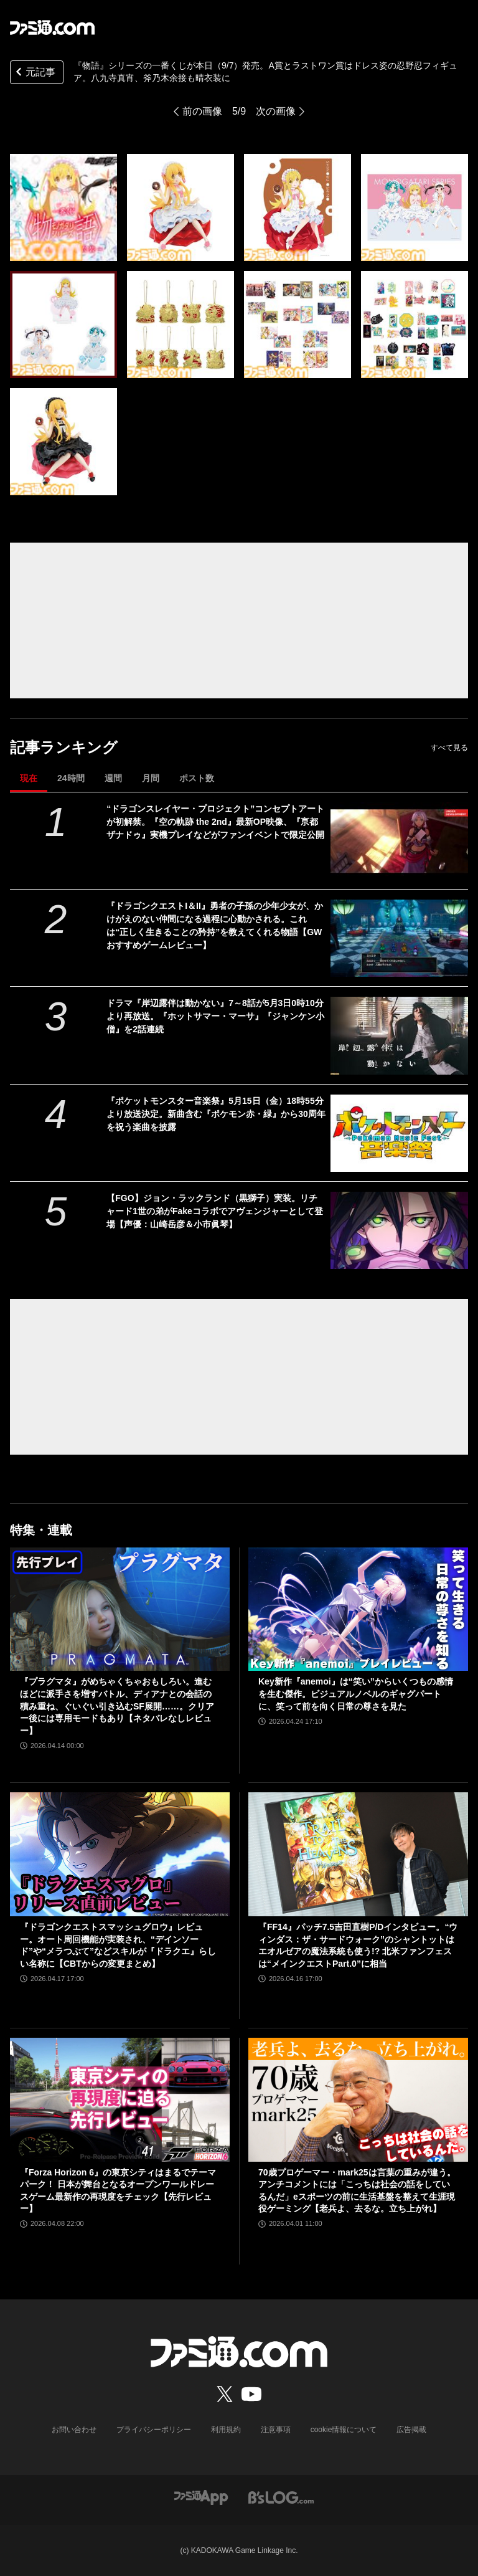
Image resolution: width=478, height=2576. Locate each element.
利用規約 (226, 2429)
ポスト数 (196, 778)
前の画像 (202, 111)
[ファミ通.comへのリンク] (52, 27)
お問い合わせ (74, 2429)
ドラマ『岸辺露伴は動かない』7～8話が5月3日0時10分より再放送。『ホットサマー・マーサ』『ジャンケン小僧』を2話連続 (215, 1016)
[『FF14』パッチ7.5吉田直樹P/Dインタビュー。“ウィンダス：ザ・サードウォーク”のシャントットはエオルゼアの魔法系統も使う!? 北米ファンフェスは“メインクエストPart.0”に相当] (358, 1854)
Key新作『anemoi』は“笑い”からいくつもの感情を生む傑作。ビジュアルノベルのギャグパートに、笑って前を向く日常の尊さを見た (355, 1693)
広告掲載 (411, 2429)
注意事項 (276, 2429)
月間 (150, 778)
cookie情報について (344, 2429)
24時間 (71, 778)
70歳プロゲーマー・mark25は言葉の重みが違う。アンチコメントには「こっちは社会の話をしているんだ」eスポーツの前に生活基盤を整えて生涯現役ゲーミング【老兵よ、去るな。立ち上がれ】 (357, 2190)
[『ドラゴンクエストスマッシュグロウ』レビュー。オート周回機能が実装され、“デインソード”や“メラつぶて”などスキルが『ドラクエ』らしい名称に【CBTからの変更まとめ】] (120, 1854)
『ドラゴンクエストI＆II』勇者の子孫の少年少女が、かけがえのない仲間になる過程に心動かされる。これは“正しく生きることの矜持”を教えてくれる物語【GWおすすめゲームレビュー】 (214, 925)
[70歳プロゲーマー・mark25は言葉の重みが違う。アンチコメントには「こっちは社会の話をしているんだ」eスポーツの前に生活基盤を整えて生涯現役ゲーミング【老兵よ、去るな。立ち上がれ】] (358, 2100)
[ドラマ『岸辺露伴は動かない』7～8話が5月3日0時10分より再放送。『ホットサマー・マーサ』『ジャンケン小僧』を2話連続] (399, 1035)
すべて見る (449, 747)
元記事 (34, 73)
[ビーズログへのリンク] (281, 2497)
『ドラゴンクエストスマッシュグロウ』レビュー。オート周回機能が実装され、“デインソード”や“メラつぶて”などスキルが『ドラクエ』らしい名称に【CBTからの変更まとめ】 (118, 1945)
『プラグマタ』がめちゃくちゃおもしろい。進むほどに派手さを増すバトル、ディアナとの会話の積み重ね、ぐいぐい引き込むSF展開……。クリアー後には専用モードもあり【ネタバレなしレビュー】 (117, 1705)
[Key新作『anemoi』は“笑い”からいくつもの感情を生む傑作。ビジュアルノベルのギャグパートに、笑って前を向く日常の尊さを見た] (358, 1609)
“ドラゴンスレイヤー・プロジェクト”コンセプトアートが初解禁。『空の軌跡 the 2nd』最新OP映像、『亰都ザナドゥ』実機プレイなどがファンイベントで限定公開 (215, 822)
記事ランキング (64, 747)
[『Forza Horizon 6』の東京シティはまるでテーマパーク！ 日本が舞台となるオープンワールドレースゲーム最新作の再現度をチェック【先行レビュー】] (120, 2100)
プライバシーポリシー (153, 2429)
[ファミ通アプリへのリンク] (201, 2497)
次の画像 (276, 111)
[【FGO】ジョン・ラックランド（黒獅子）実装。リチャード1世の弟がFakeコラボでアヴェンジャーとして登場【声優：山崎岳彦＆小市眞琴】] (399, 1230)
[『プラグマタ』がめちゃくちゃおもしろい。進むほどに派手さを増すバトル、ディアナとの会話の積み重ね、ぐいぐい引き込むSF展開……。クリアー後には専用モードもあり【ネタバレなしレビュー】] (120, 1609)
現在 (28, 778)
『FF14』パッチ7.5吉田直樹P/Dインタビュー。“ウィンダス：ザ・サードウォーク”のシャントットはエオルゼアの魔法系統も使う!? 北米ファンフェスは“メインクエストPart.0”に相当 (357, 1945)
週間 (113, 778)
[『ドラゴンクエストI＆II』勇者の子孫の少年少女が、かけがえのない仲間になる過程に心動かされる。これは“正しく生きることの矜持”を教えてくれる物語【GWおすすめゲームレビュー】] (399, 938)
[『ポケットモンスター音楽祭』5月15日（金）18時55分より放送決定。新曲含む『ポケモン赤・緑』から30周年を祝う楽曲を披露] (399, 1133)
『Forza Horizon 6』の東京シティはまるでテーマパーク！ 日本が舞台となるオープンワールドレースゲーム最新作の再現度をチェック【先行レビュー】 (118, 2190)
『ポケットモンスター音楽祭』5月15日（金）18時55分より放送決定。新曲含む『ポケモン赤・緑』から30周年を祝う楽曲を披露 (216, 1114)
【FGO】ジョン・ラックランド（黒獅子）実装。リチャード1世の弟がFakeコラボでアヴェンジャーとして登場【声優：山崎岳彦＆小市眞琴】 (214, 1211)
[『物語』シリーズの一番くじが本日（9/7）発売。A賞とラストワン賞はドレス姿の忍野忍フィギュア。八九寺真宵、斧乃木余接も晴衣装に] (63, 207)
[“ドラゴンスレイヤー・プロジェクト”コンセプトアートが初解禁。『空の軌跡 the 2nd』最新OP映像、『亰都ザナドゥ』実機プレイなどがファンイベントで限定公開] (399, 841)
